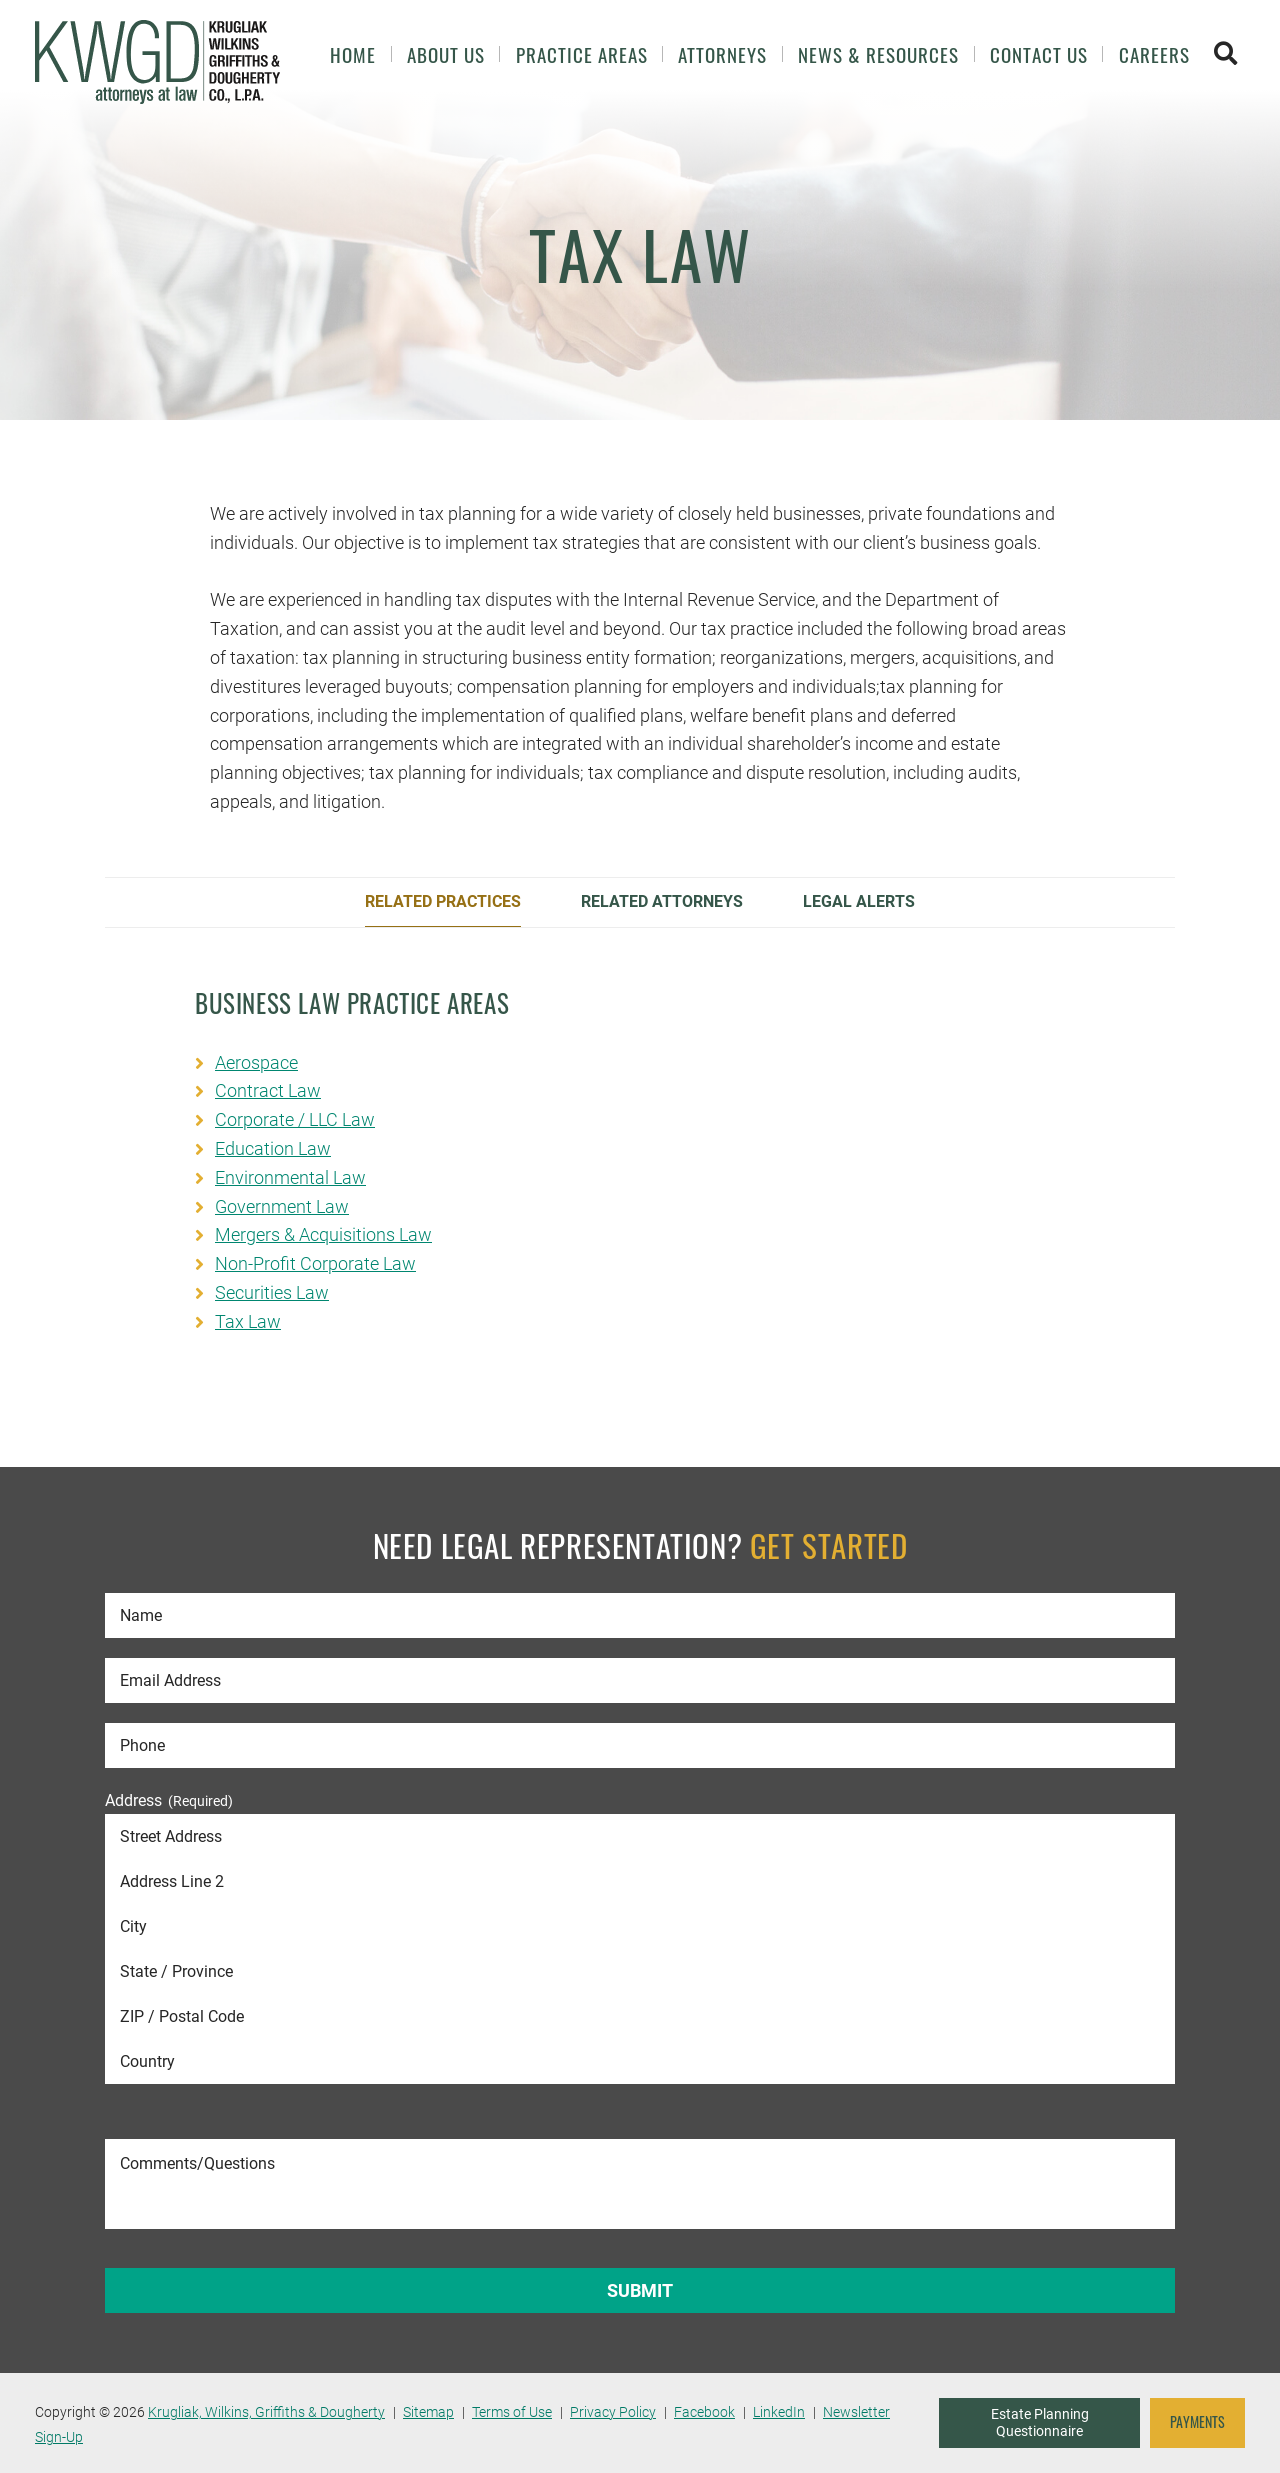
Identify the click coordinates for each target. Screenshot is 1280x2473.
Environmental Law (290, 1177)
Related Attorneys (662, 901)
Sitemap (428, 2412)
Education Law (273, 1148)
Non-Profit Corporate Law (315, 1263)
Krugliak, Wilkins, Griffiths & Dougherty (266, 2412)
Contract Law (268, 1090)
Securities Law (272, 1292)
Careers (1154, 54)
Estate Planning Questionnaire (1040, 2423)
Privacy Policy (613, 2412)
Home (353, 54)
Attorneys (722, 54)
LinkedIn (779, 2412)
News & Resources (878, 54)
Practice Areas (582, 54)
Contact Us (1039, 54)
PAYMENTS (1197, 2422)
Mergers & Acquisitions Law (323, 1234)
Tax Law (248, 1321)
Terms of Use (512, 2412)
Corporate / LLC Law (295, 1119)
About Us (446, 54)
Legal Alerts (859, 901)
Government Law (282, 1206)
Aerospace (256, 1062)
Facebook (704, 2412)
